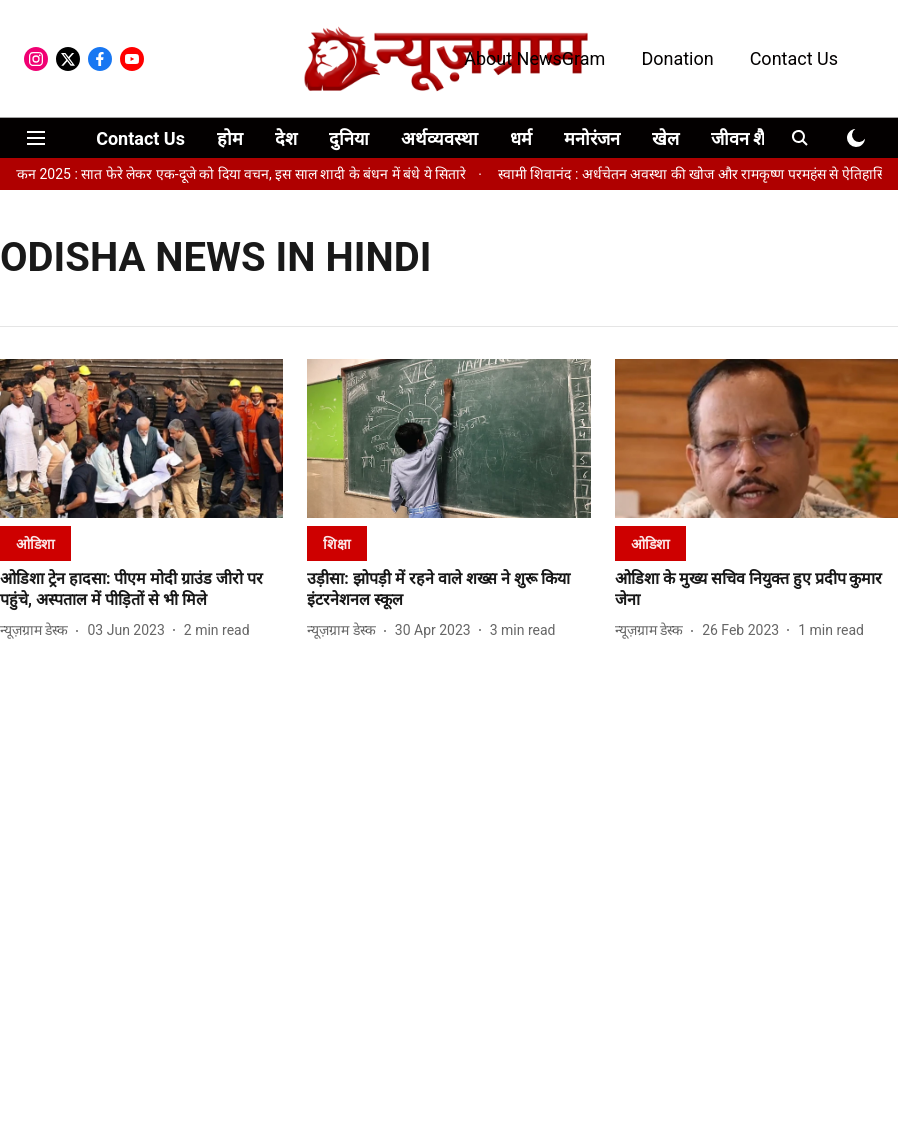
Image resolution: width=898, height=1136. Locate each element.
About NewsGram (534, 58)
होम (230, 138)
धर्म (521, 138)
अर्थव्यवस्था (439, 138)
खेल (665, 138)
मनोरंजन (592, 138)
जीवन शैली (746, 138)
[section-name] (35, 543)
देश (286, 138)
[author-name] (38, 630)
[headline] (141, 590)
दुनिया (349, 138)
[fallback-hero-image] (141, 438)
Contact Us (794, 58)
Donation (677, 58)
